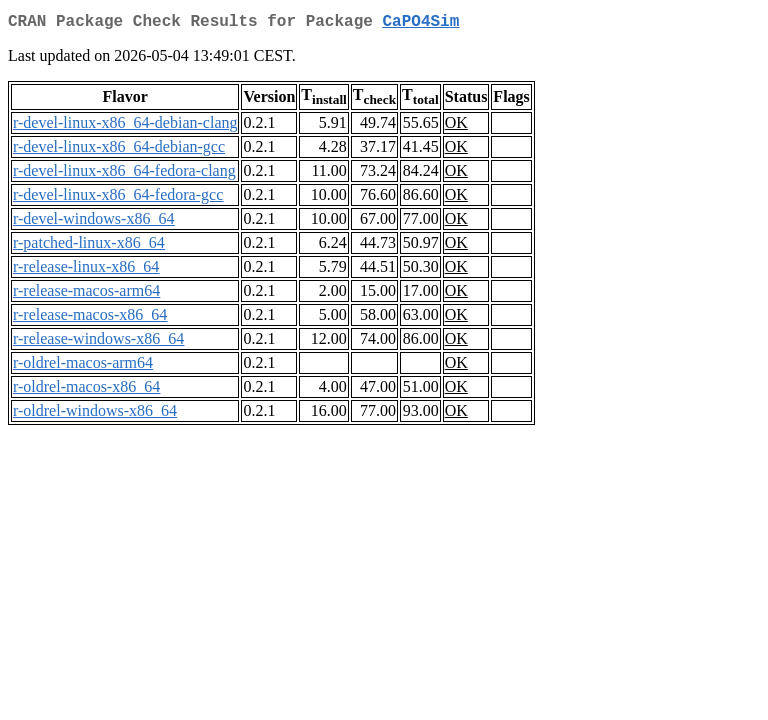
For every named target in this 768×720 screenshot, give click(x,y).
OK (456, 126)
